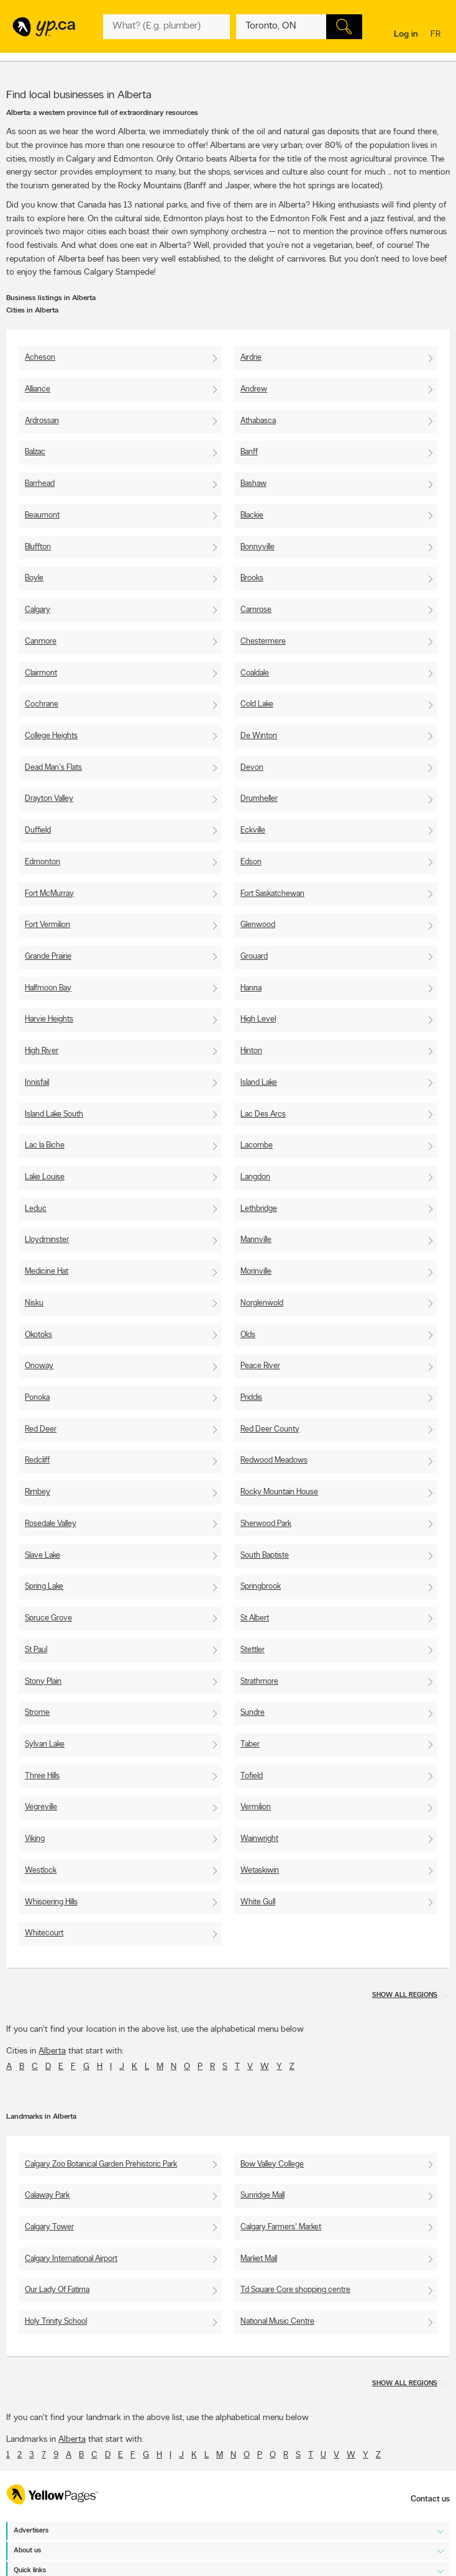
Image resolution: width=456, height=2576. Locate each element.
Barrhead (40, 484)
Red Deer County (269, 1429)
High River (41, 1051)
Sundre (252, 1713)
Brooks (251, 578)
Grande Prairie (48, 956)
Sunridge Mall (262, 2195)
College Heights (51, 736)
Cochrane (41, 704)
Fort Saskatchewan (272, 894)
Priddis (251, 1398)
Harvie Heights (49, 1019)
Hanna (251, 988)
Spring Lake (44, 1587)
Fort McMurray (49, 894)
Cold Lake (256, 704)
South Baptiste (264, 1555)
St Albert (254, 1618)
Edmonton (42, 862)
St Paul (36, 1650)
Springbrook (260, 1587)
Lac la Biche (45, 1145)
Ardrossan (42, 421)
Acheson (40, 358)
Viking (35, 1839)
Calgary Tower (49, 2227)
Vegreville (41, 1807)
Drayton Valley (49, 799)
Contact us (430, 2499)
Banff (249, 452)
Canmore (41, 641)
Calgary (37, 610)
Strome (37, 1713)
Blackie (251, 515)
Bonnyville (257, 547)
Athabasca (258, 421)
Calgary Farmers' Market (280, 2227)
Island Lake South (54, 1114)
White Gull (257, 1902)
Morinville (255, 1271)
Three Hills (42, 1776)
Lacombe (256, 1145)
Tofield (251, 1776)
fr (437, 35)
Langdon (255, 1177)
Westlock (41, 1870)
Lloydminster (47, 1240)
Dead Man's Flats (53, 768)
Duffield (38, 830)
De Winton (258, 736)
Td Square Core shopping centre (295, 2290)
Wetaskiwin (259, 1870)
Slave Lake (42, 1555)
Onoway (39, 1366)
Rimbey (37, 1492)
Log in (406, 34)
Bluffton (38, 547)
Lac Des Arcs (263, 1114)
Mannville (255, 1240)
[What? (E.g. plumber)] (166, 26)
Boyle (34, 578)
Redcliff (37, 1460)
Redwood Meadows (274, 1460)
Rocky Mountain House (279, 1492)
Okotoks (38, 1335)
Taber (250, 1744)
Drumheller (259, 799)
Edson (251, 862)
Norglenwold (261, 1303)
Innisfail (37, 1083)
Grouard (254, 956)
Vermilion (255, 1807)
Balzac (35, 452)
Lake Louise (45, 1177)
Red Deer (41, 1429)
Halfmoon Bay (48, 988)
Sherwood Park (265, 1524)
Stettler (252, 1650)
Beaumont (42, 515)
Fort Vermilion (47, 925)
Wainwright (259, 1839)
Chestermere (263, 641)
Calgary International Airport (71, 2259)
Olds (247, 1335)
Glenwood (257, 925)
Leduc (36, 1209)
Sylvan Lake (45, 1744)
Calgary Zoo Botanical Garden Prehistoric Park (101, 2164)
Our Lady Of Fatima (57, 2290)
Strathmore (259, 1682)
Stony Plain (43, 1682)
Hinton (251, 1051)
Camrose (255, 610)
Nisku (34, 1303)
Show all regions (404, 1995)
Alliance (37, 389)
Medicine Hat (46, 1271)
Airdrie (251, 358)
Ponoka (37, 1398)
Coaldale (254, 673)
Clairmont (41, 673)
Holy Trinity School (56, 2322)
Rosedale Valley (50, 1524)
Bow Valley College (272, 2164)
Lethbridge (258, 1209)
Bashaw (253, 484)
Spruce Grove (48, 1618)
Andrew (253, 389)
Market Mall (258, 2259)
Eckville (252, 830)
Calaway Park (47, 2195)
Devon (251, 768)
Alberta (52, 2051)
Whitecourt (44, 1933)
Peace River (260, 1366)
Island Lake (258, 1083)
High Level (258, 1019)
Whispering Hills (51, 1902)
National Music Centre (277, 2322)
